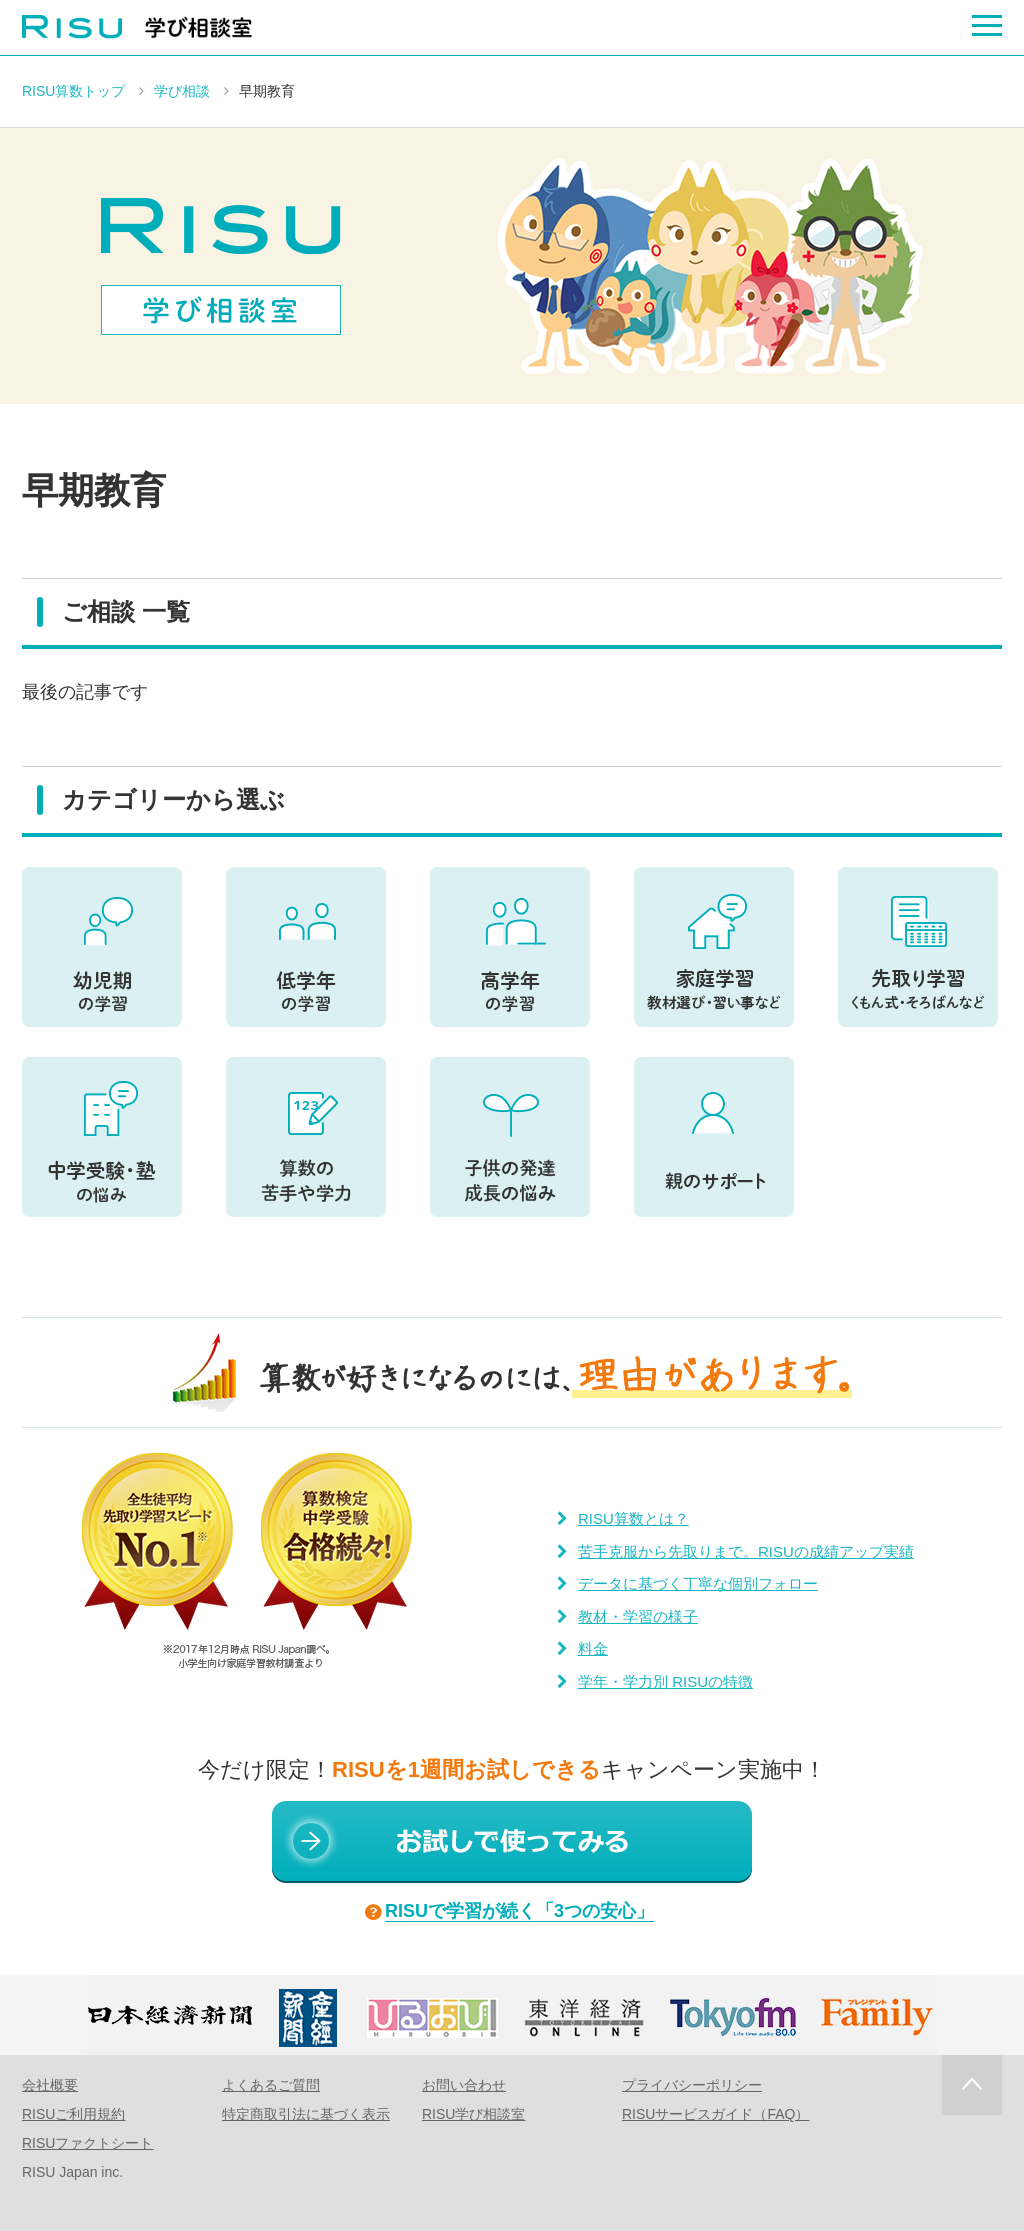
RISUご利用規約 (73, 2114)
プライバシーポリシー (692, 2085)
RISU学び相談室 (473, 2114)
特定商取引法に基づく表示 (306, 2114)
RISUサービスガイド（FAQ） (715, 2114)
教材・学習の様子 (638, 1616)
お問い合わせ (464, 2085)
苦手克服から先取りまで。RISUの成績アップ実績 (746, 1551)
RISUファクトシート (87, 2143)
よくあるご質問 (271, 2085)
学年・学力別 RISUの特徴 (665, 1681)
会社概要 (50, 2085)
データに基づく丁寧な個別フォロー (698, 1583)
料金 (593, 1648)
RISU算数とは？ (633, 1518)
